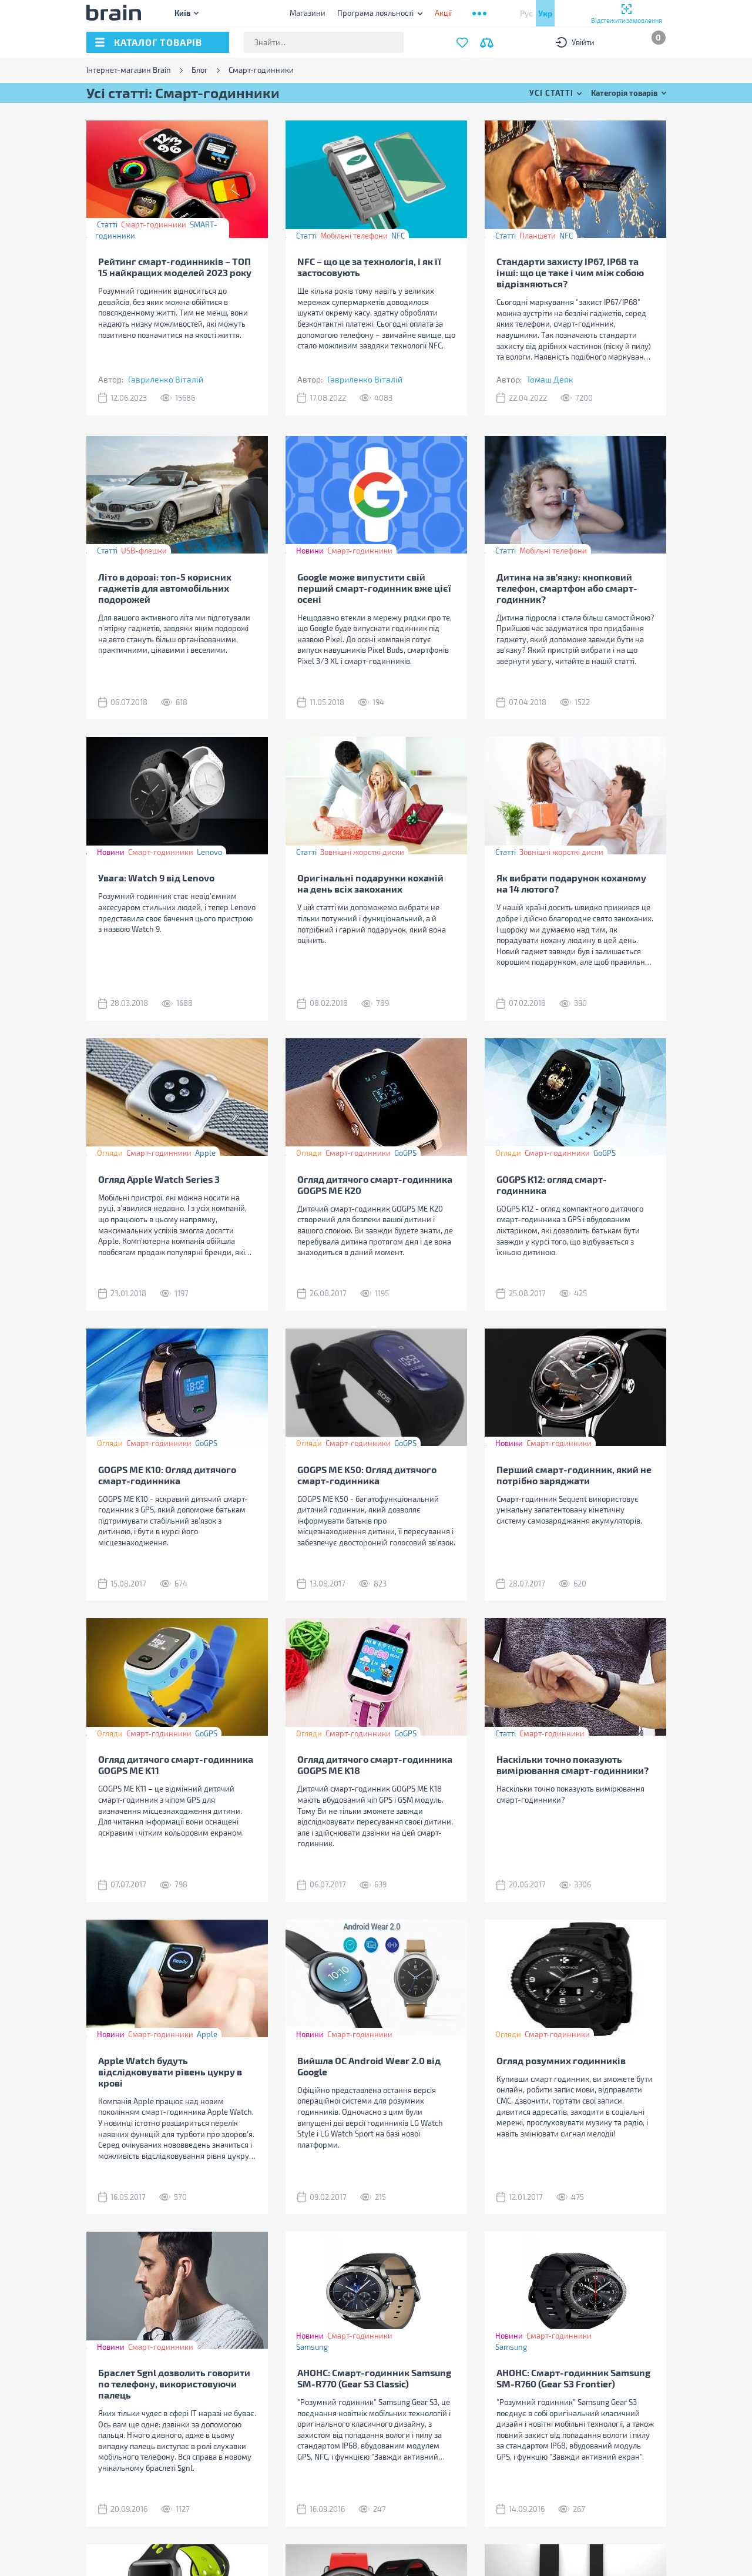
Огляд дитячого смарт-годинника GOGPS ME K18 (374, 1764)
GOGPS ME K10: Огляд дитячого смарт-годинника (167, 1475)
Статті (107, 224)
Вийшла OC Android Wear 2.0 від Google (369, 2066)
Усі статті (551, 92)
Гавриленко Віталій (165, 379)
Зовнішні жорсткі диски (362, 852)
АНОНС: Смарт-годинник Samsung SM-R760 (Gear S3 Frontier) (573, 2378)
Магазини (307, 13)
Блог (200, 70)
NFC (398, 235)
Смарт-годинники (153, 224)
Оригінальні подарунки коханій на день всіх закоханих (370, 883)
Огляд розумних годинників (561, 2060)
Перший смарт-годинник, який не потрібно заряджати (574, 1475)
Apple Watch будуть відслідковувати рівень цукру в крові (170, 2071)
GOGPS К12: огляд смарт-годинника (551, 1184)
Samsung (312, 2347)
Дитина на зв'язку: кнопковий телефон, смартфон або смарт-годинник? (566, 588)
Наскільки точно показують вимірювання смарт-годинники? (572, 1764)
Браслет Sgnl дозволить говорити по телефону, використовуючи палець (174, 2383)
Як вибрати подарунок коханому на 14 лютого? (571, 883)
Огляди (110, 1153)
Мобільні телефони (354, 235)
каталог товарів (158, 42)
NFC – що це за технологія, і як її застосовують (369, 267)
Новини (310, 550)
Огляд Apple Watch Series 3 (159, 1179)
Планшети (537, 235)
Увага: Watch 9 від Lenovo (156, 877)
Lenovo (209, 852)
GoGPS (405, 1153)
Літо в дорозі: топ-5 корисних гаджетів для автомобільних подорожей (164, 588)
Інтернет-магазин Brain (128, 70)
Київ (182, 12)
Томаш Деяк (549, 379)
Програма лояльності (375, 13)
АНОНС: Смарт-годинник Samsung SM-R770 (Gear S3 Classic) (374, 2378)
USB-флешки (144, 550)
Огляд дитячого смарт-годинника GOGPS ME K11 (175, 1764)
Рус (526, 13)
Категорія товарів (624, 92)
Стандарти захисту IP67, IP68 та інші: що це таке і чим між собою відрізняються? (570, 272)
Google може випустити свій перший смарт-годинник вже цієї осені (374, 588)
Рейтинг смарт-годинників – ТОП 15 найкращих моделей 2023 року (174, 267)
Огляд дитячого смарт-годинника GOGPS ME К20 (374, 1184)
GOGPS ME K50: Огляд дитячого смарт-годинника (367, 1475)
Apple (205, 1153)
